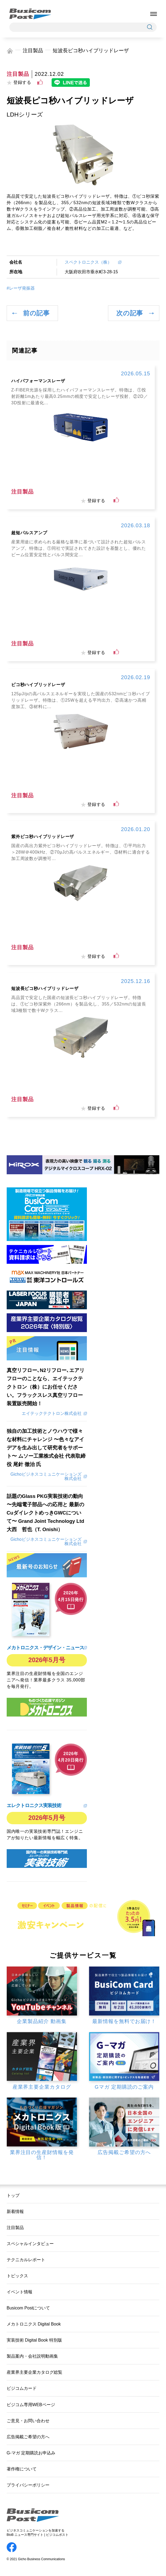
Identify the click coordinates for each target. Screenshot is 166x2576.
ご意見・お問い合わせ (28, 2420)
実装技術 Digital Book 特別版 (34, 2340)
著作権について (22, 2468)
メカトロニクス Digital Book (34, 2323)
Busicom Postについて (28, 2307)
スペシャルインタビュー (30, 2243)
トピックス (17, 2275)
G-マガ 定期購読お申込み (31, 2452)
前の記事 (36, 313)
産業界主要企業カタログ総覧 (34, 2372)
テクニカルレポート (26, 2259)
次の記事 (129, 313)
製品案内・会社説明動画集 (32, 2356)
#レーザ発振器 (21, 288)
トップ (13, 2195)
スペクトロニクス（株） (90, 262)
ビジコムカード (22, 2388)
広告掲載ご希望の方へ (28, 2436)
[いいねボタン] (40, 82)
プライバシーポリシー (28, 2484)
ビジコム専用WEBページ (31, 2404)
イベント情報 (19, 2291)
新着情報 (15, 2211)
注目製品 (33, 50)
